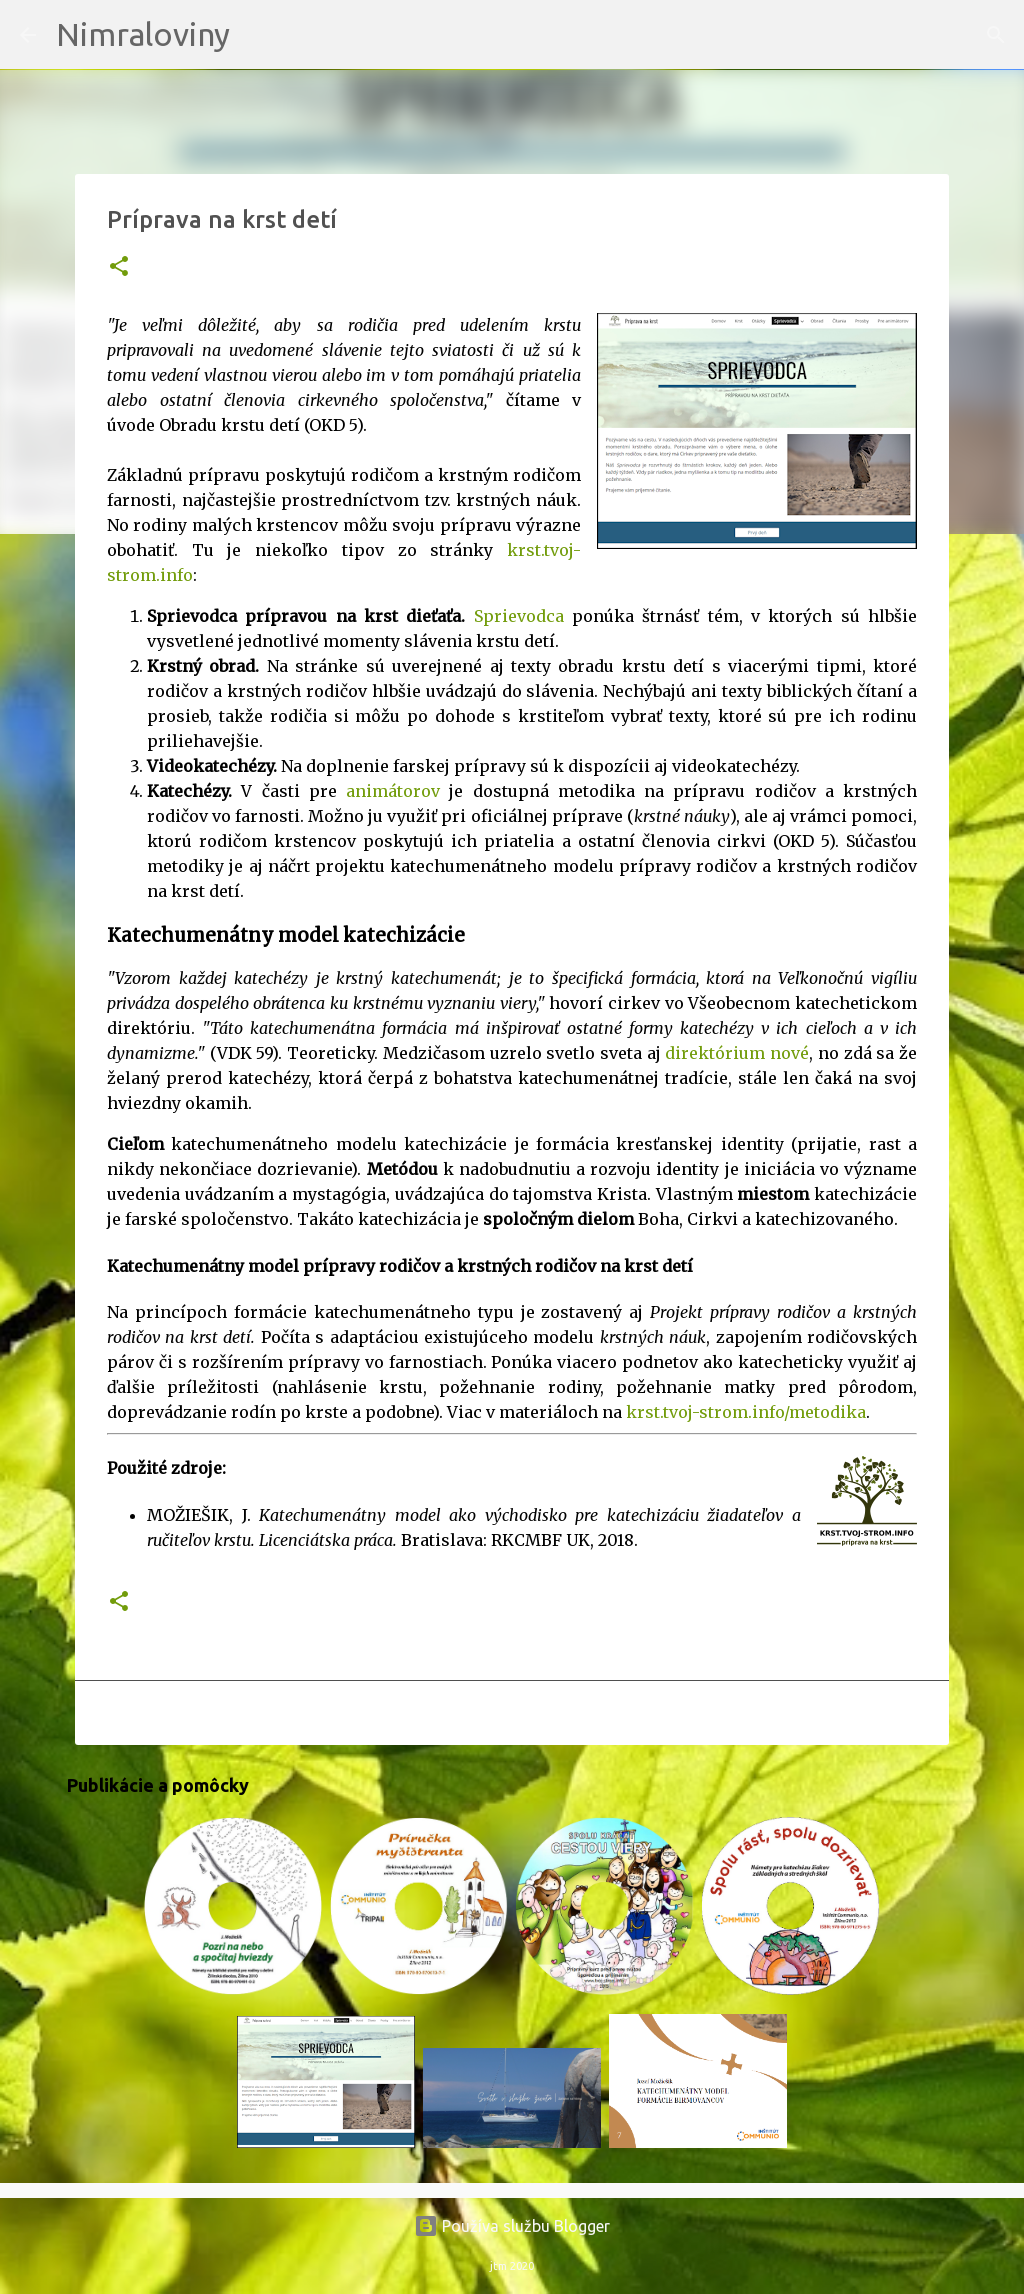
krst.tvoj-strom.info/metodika (746, 1412)
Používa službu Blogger (512, 2226)
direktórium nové (737, 1053)
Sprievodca (519, 616)
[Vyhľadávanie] (258, 35)
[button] (119, 267)
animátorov (393, 791)
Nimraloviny (143, 34)
